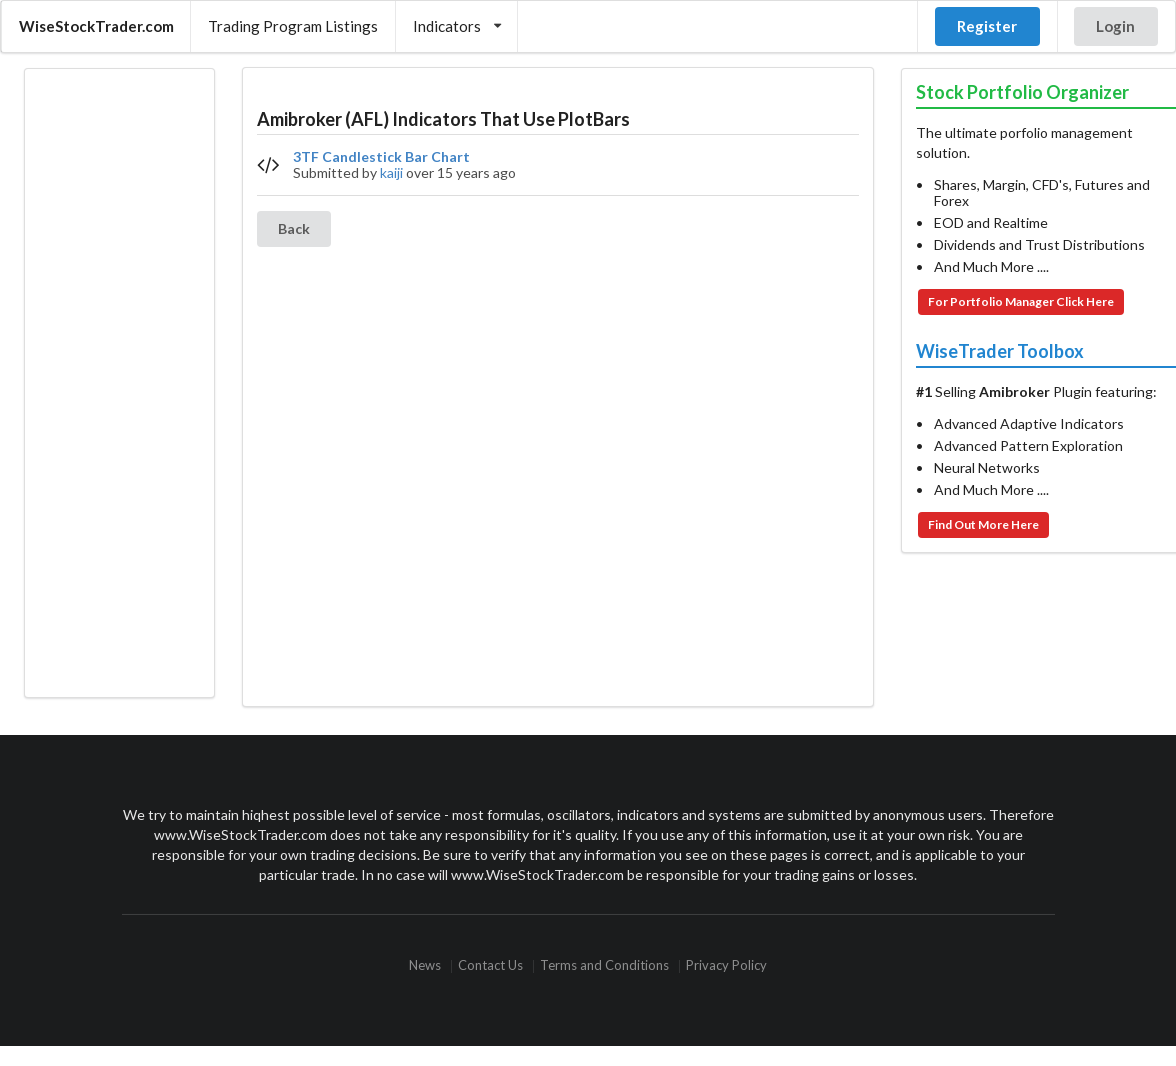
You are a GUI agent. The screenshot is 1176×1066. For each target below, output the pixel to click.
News (425, 966)
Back (294, 228)
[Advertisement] (119, 383)
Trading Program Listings (293, 26)
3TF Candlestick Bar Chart (381, 157)
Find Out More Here (983, 524)
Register (987, 26)
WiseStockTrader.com (96, 26)
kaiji (391, 172)
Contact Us (490, 966)
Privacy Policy (726, 966)
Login (1115, 26)
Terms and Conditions (604, 966)
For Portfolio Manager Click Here (1021, 301)
